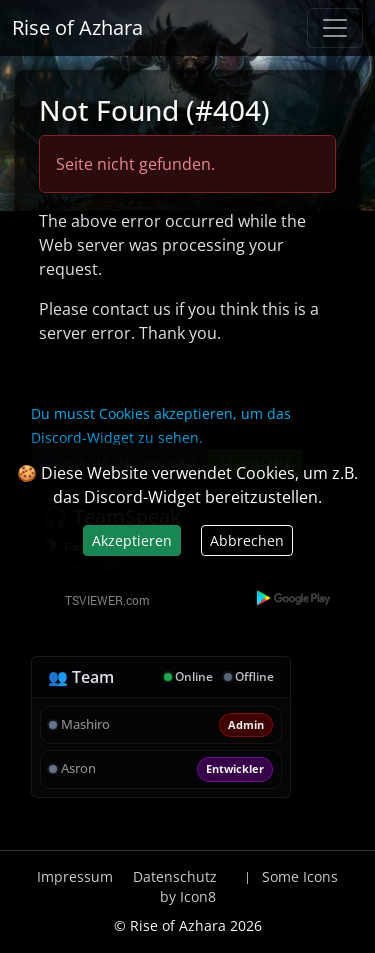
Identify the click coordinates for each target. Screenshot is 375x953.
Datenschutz (175, 876)
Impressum (75, 876)
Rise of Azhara (77, 27)
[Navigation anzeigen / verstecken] (335, 28)
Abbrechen (247, 540)
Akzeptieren (132, 540)
